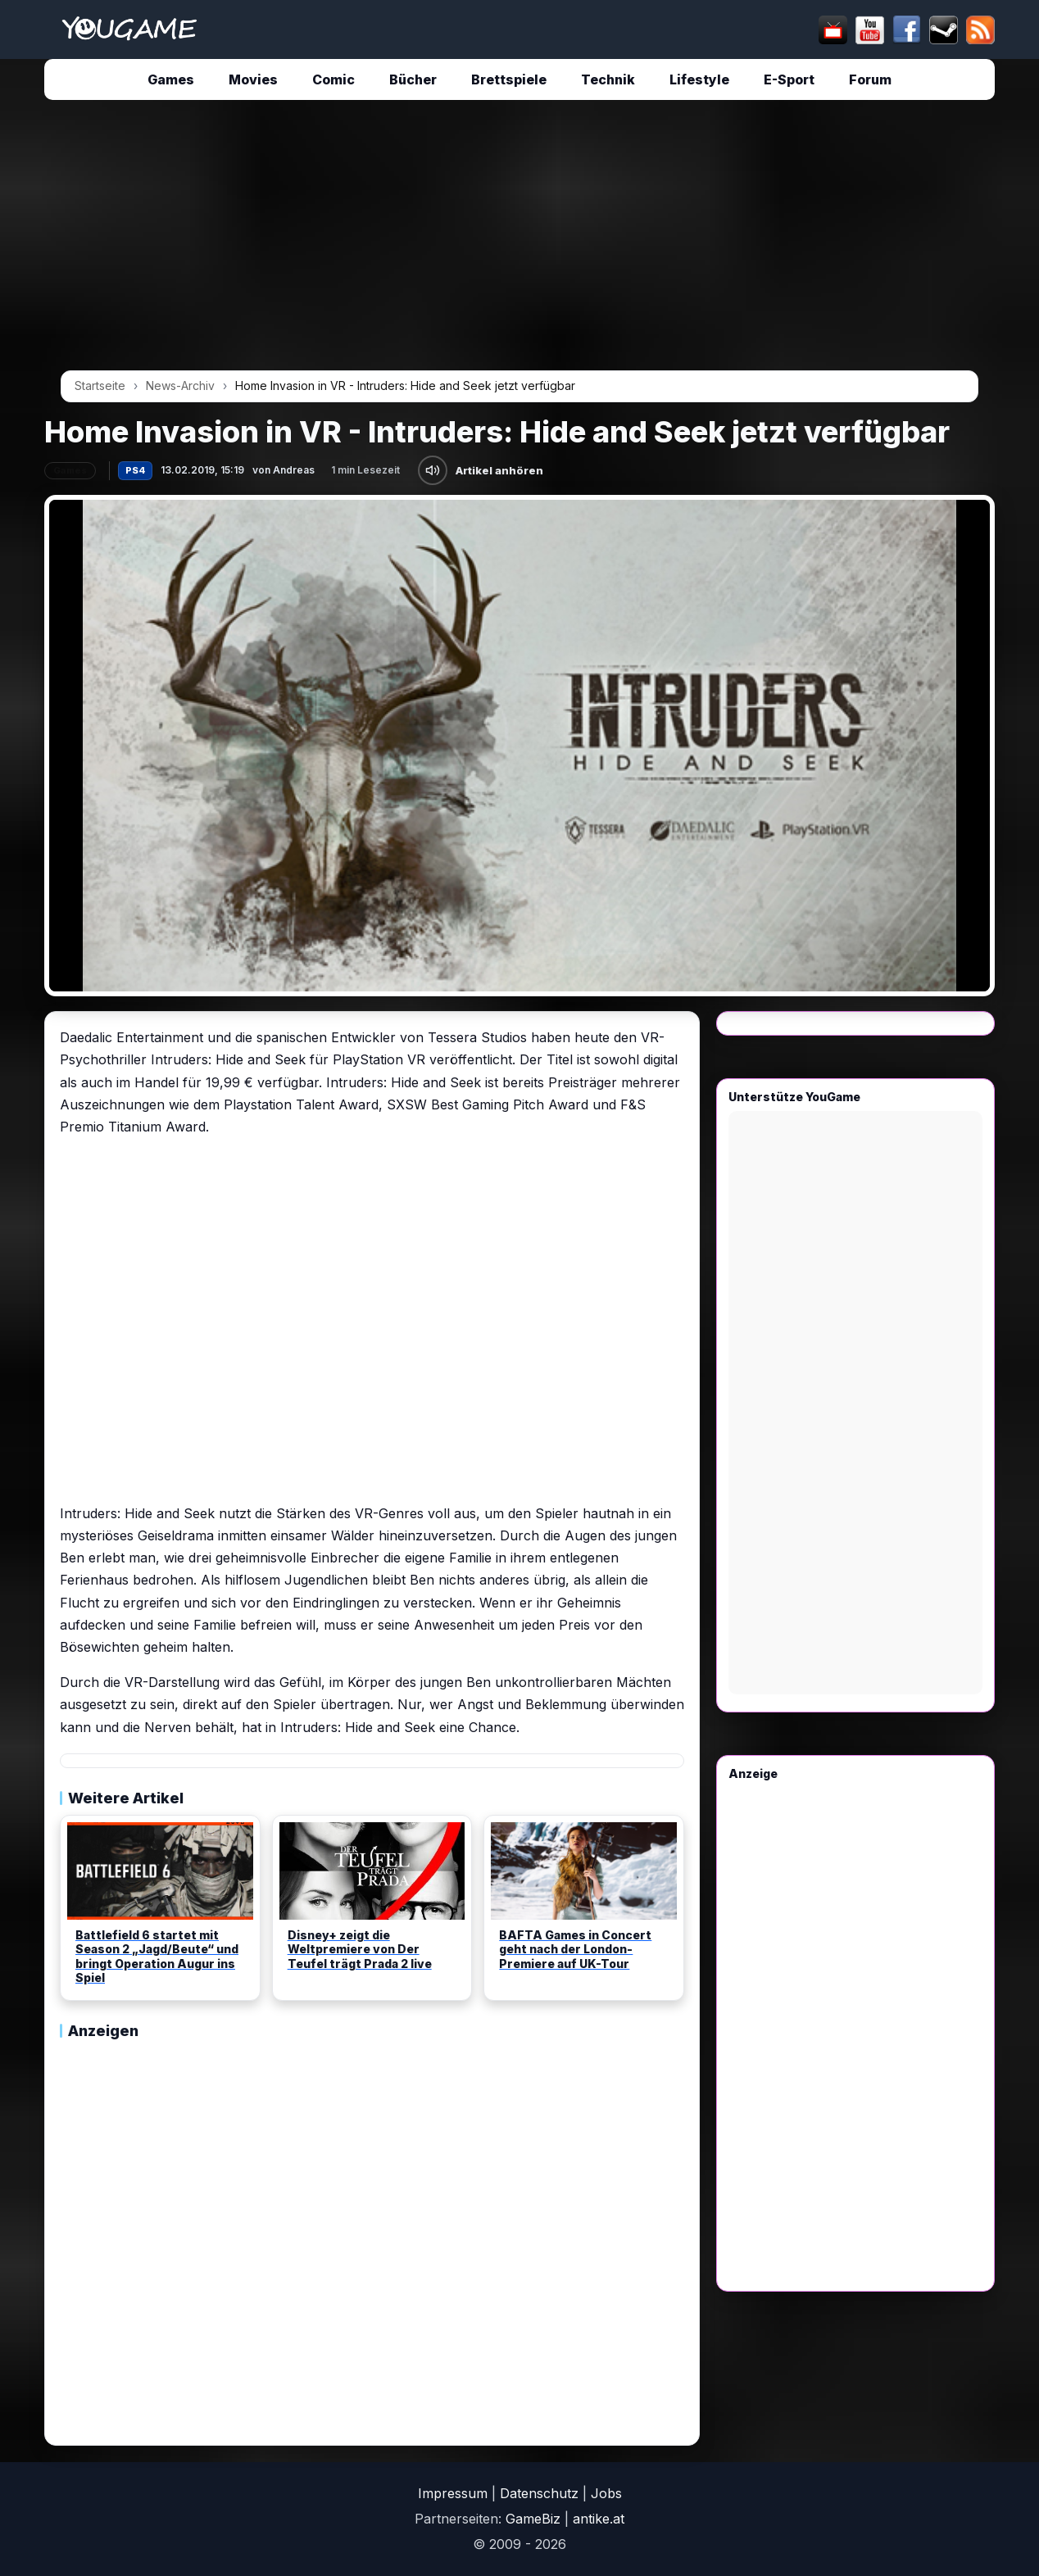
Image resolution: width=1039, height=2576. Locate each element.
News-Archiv (180, 385)
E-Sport (789, 79)
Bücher (413, 79)
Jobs (606, 2493)
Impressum (453, 2493)
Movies (253, 79)
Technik (608, 79)
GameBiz (533, 2518)
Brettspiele (509, 79)
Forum (870, 79)
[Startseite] (129, 29)
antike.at (598, 2518)
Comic (333, 79)
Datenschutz (539, 2493)
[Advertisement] (519, 241)
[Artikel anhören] (432, 470)
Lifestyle (699, 79)
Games (170, 79)
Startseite (100, 385)
